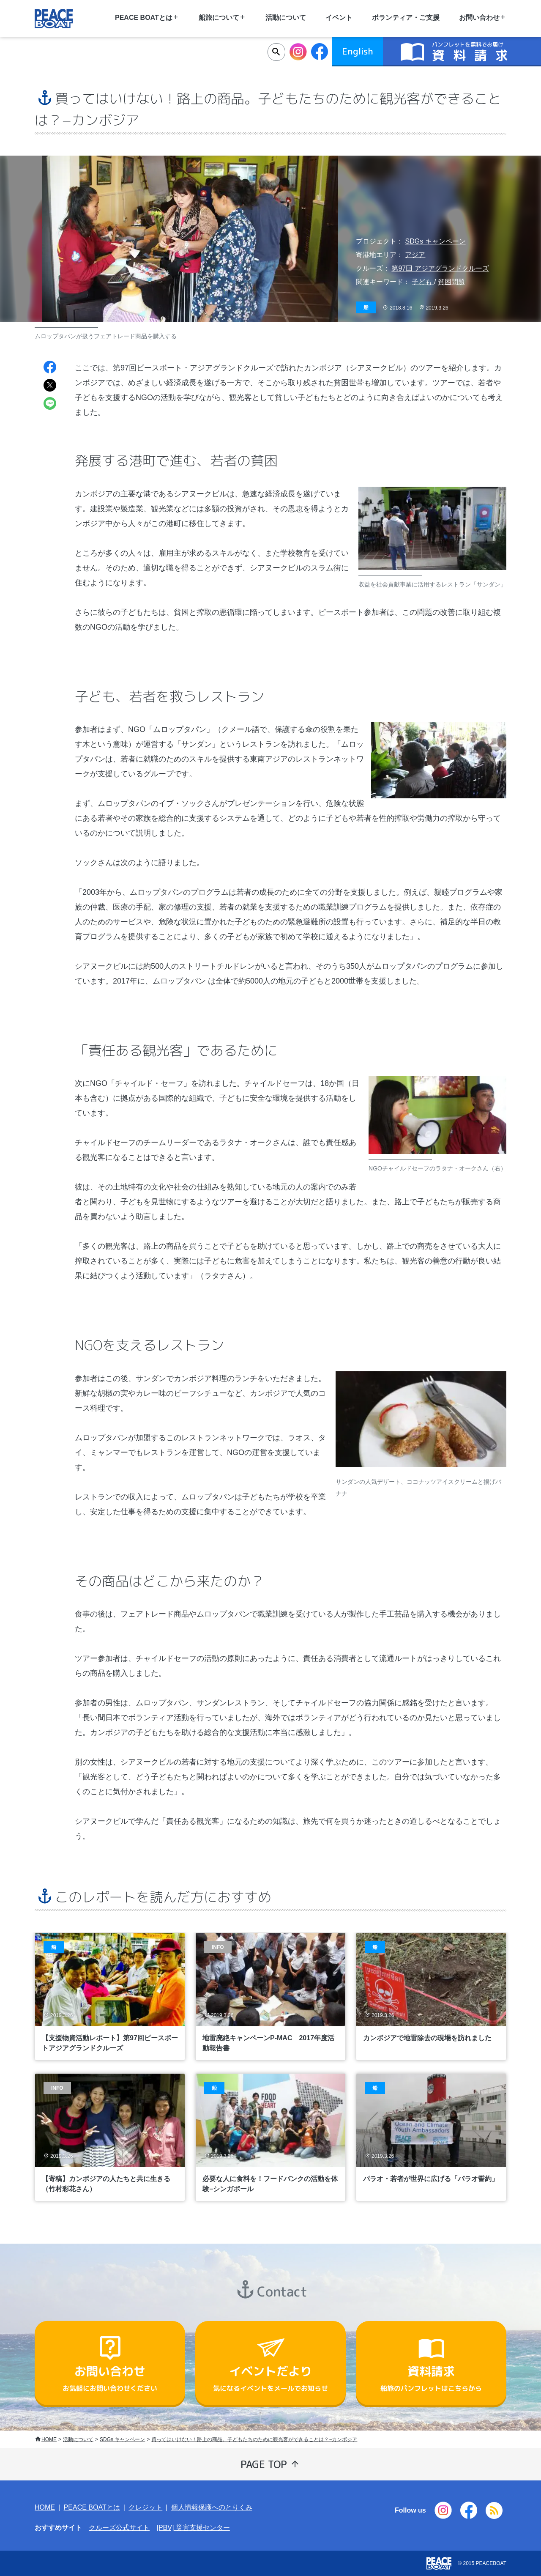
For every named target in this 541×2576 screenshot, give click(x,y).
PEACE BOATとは (92, 2507)
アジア (415, 254)
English (357, 51)
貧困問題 (451, 281)
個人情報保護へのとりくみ (211, 2507)
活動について (285, 17)
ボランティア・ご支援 (406, 17)
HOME (49, 2439)
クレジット (145, 2507)
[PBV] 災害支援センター (193, 2527)
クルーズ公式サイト (119, 2527)
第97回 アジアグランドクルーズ (440, 268)
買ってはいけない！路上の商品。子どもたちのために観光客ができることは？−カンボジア (254, 2439)
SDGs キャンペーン (435, 241)
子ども (423, 281)
